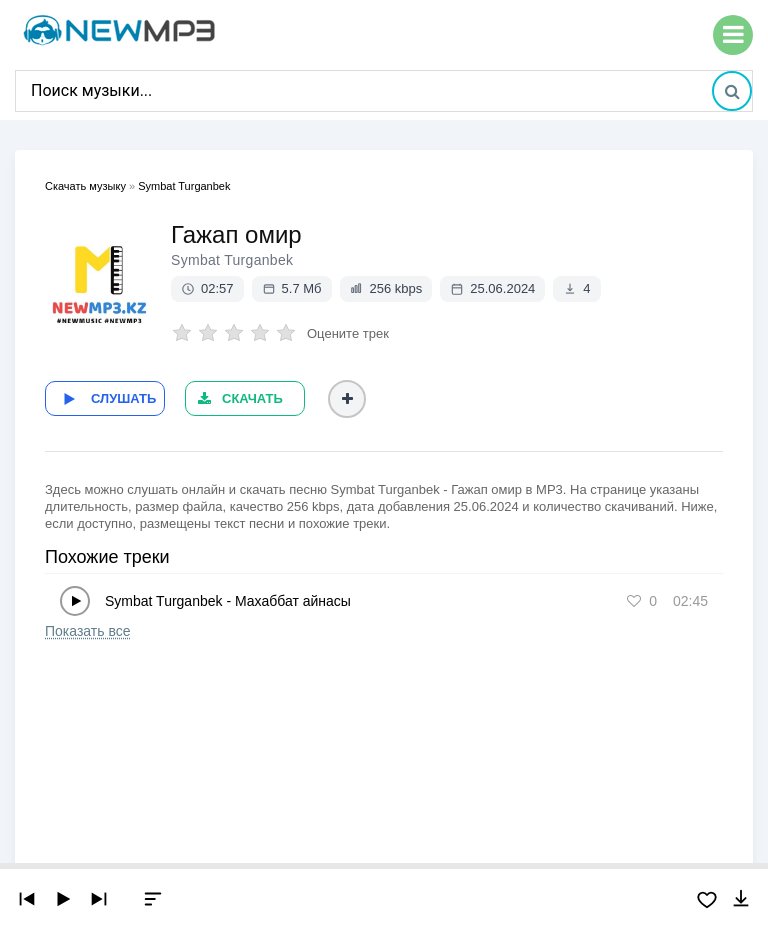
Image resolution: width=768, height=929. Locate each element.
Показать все (87, 631)
